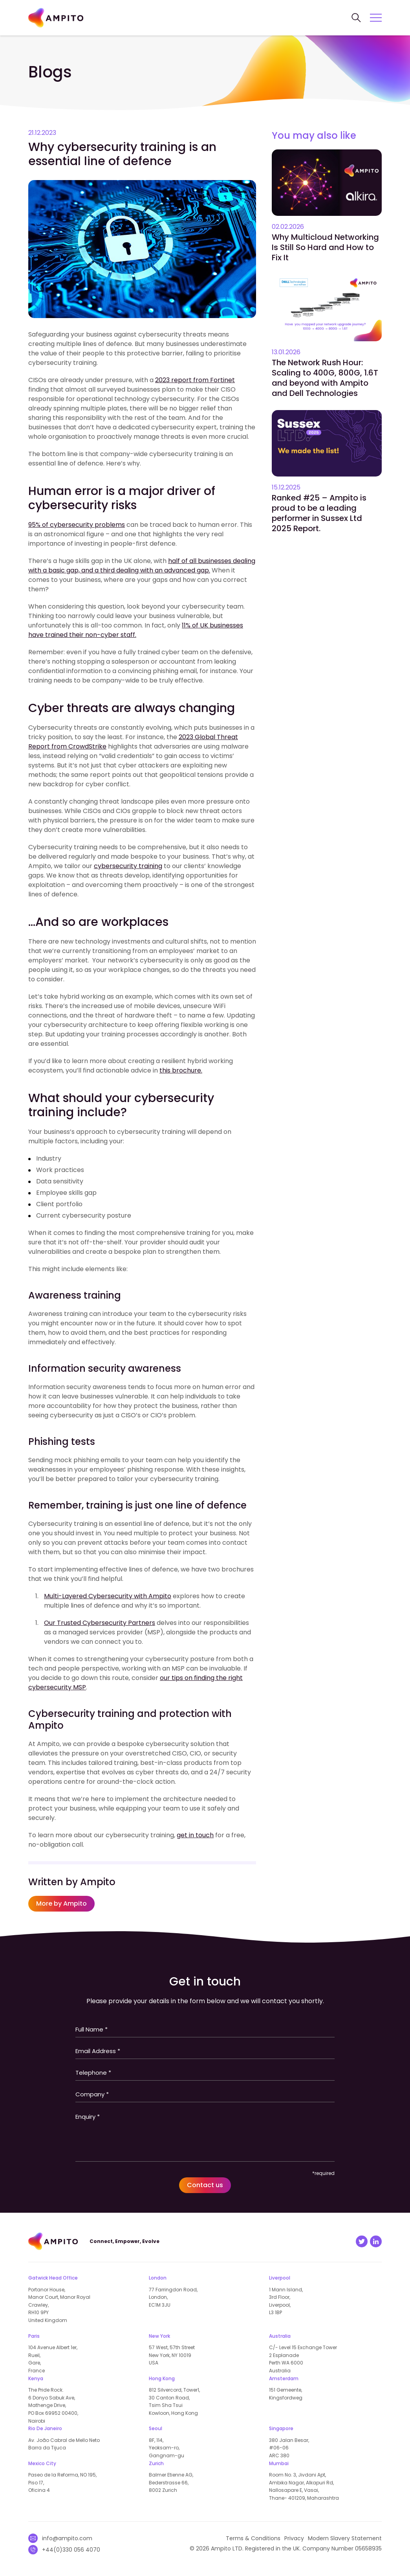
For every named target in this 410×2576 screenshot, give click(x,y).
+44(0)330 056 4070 (71, 2550)
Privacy (294, 2538)
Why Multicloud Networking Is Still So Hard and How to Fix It (325, 247)
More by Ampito (61, 1903)
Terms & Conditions (253, 2538)
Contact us (205, 2185)
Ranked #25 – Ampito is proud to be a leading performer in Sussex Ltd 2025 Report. (319, 513)
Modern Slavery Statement (345, 2538)
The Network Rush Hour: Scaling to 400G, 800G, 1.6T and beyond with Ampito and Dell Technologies (325, 378)
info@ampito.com (67, 2538)
